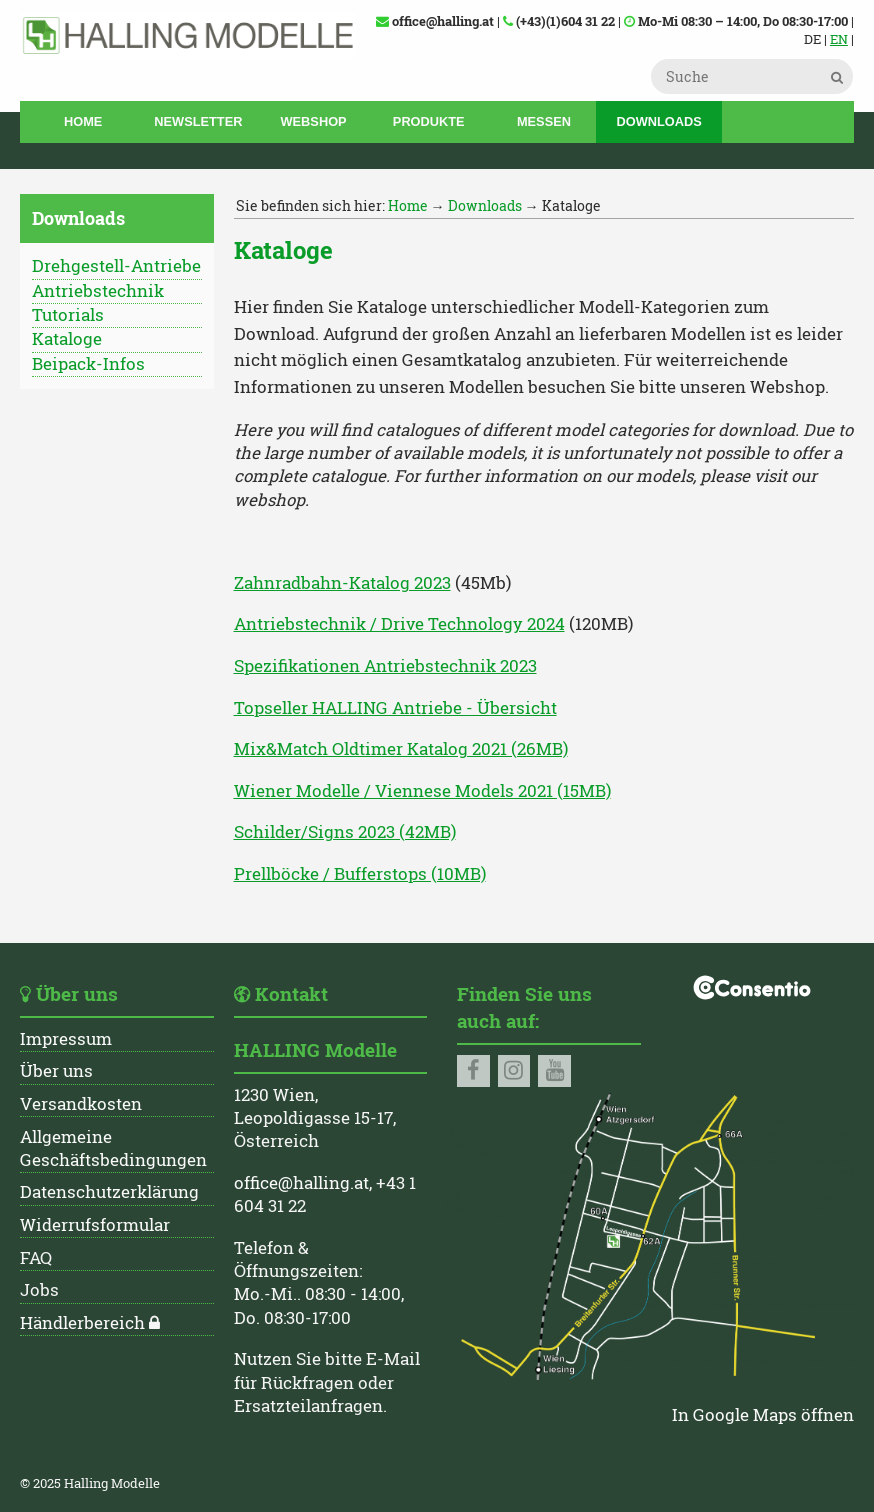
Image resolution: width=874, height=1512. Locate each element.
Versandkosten (81, 1104)
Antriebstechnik (98, 291)
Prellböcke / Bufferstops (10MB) (360, 874)
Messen (544, 121)
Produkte (429, 121)
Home (83, 121)
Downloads (658, 121)
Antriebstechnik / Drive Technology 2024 (399, 624)
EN (839, 39)
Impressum (66, 1039)
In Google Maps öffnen (763, 1415)
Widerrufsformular (95, 1225)
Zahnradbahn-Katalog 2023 (342, 583)
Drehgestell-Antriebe (116, 266)
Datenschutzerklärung (109, 1192)
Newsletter (198, 121)
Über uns (56, 1071)
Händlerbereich (82, 1323)
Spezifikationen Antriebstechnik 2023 (385, 666)
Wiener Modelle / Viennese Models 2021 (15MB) (422, 791)
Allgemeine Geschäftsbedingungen (113, 1148)
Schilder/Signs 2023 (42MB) (345, 832)
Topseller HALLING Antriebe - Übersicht (395, 708)
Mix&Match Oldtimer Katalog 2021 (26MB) (401, 749)
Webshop (314, 121)
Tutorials (68, 315)
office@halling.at (301, 1183)
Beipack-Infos (88, 364)
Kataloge (67, 339)
